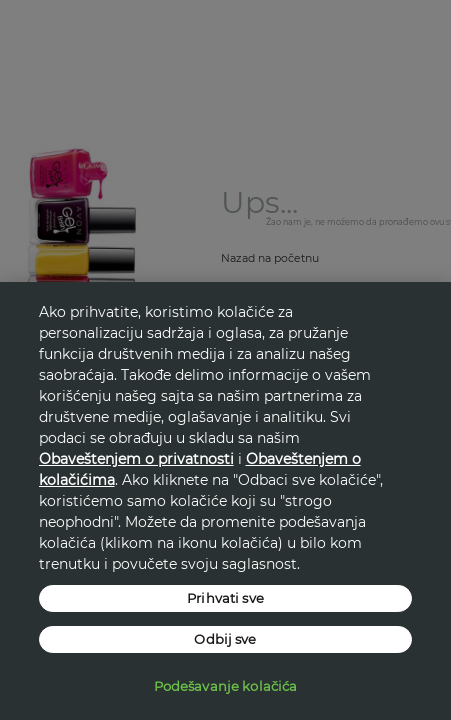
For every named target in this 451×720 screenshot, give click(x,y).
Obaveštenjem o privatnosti (136, 459)
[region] (225, 501)
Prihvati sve (225, 598)
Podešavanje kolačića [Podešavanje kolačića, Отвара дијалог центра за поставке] (226, 686)
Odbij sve (225, 639)
